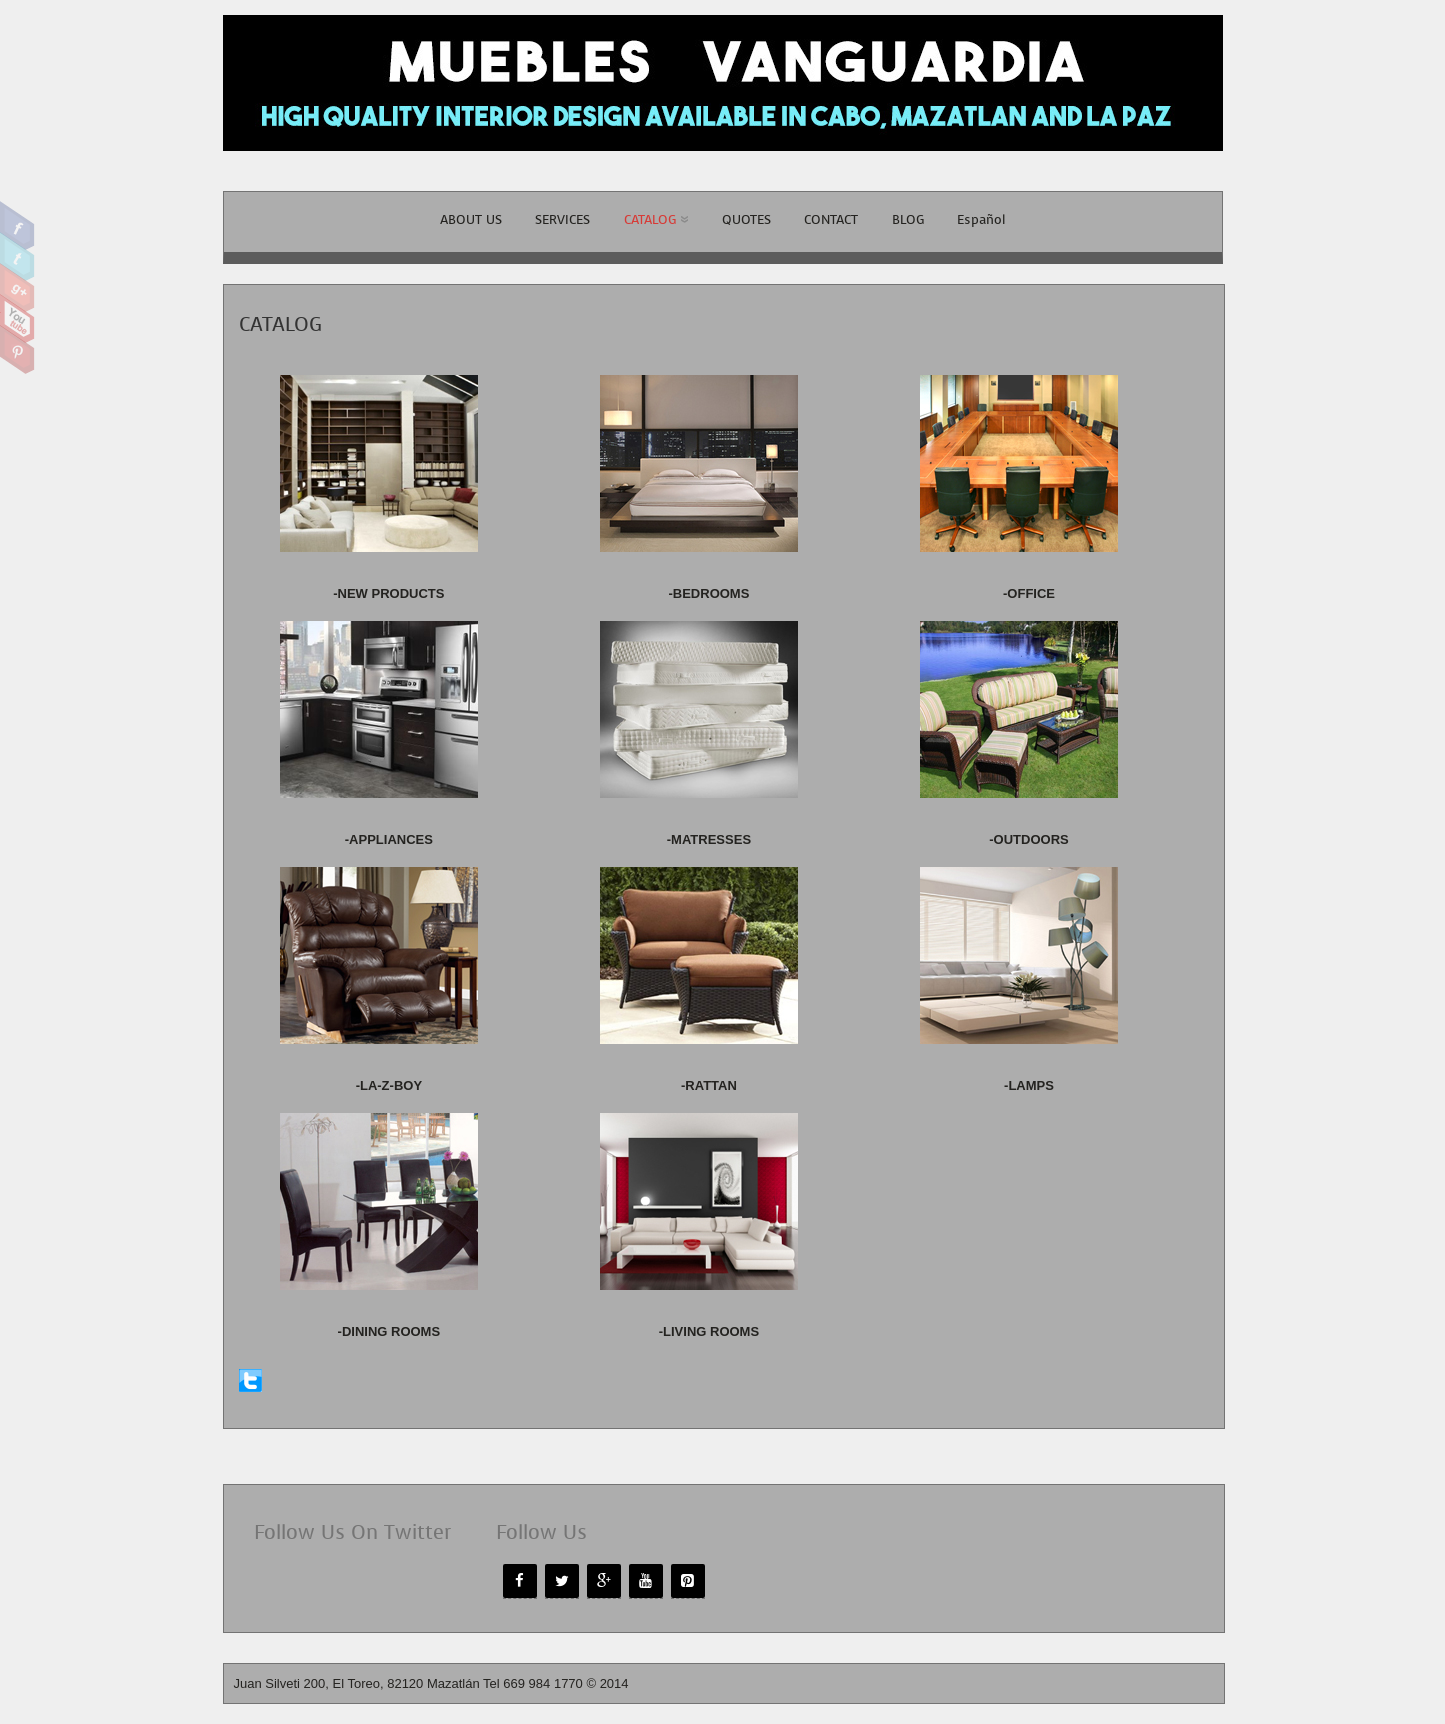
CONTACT (831, 219)
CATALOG (656, 219)
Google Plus (17, 288)
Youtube (17, 319)
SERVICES (562, 219)
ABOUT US (471, 219)
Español (981, 219)
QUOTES (746, 219)
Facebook (17, 226)
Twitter (17, 257)
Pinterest (17, 350)
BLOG (908, 219)
